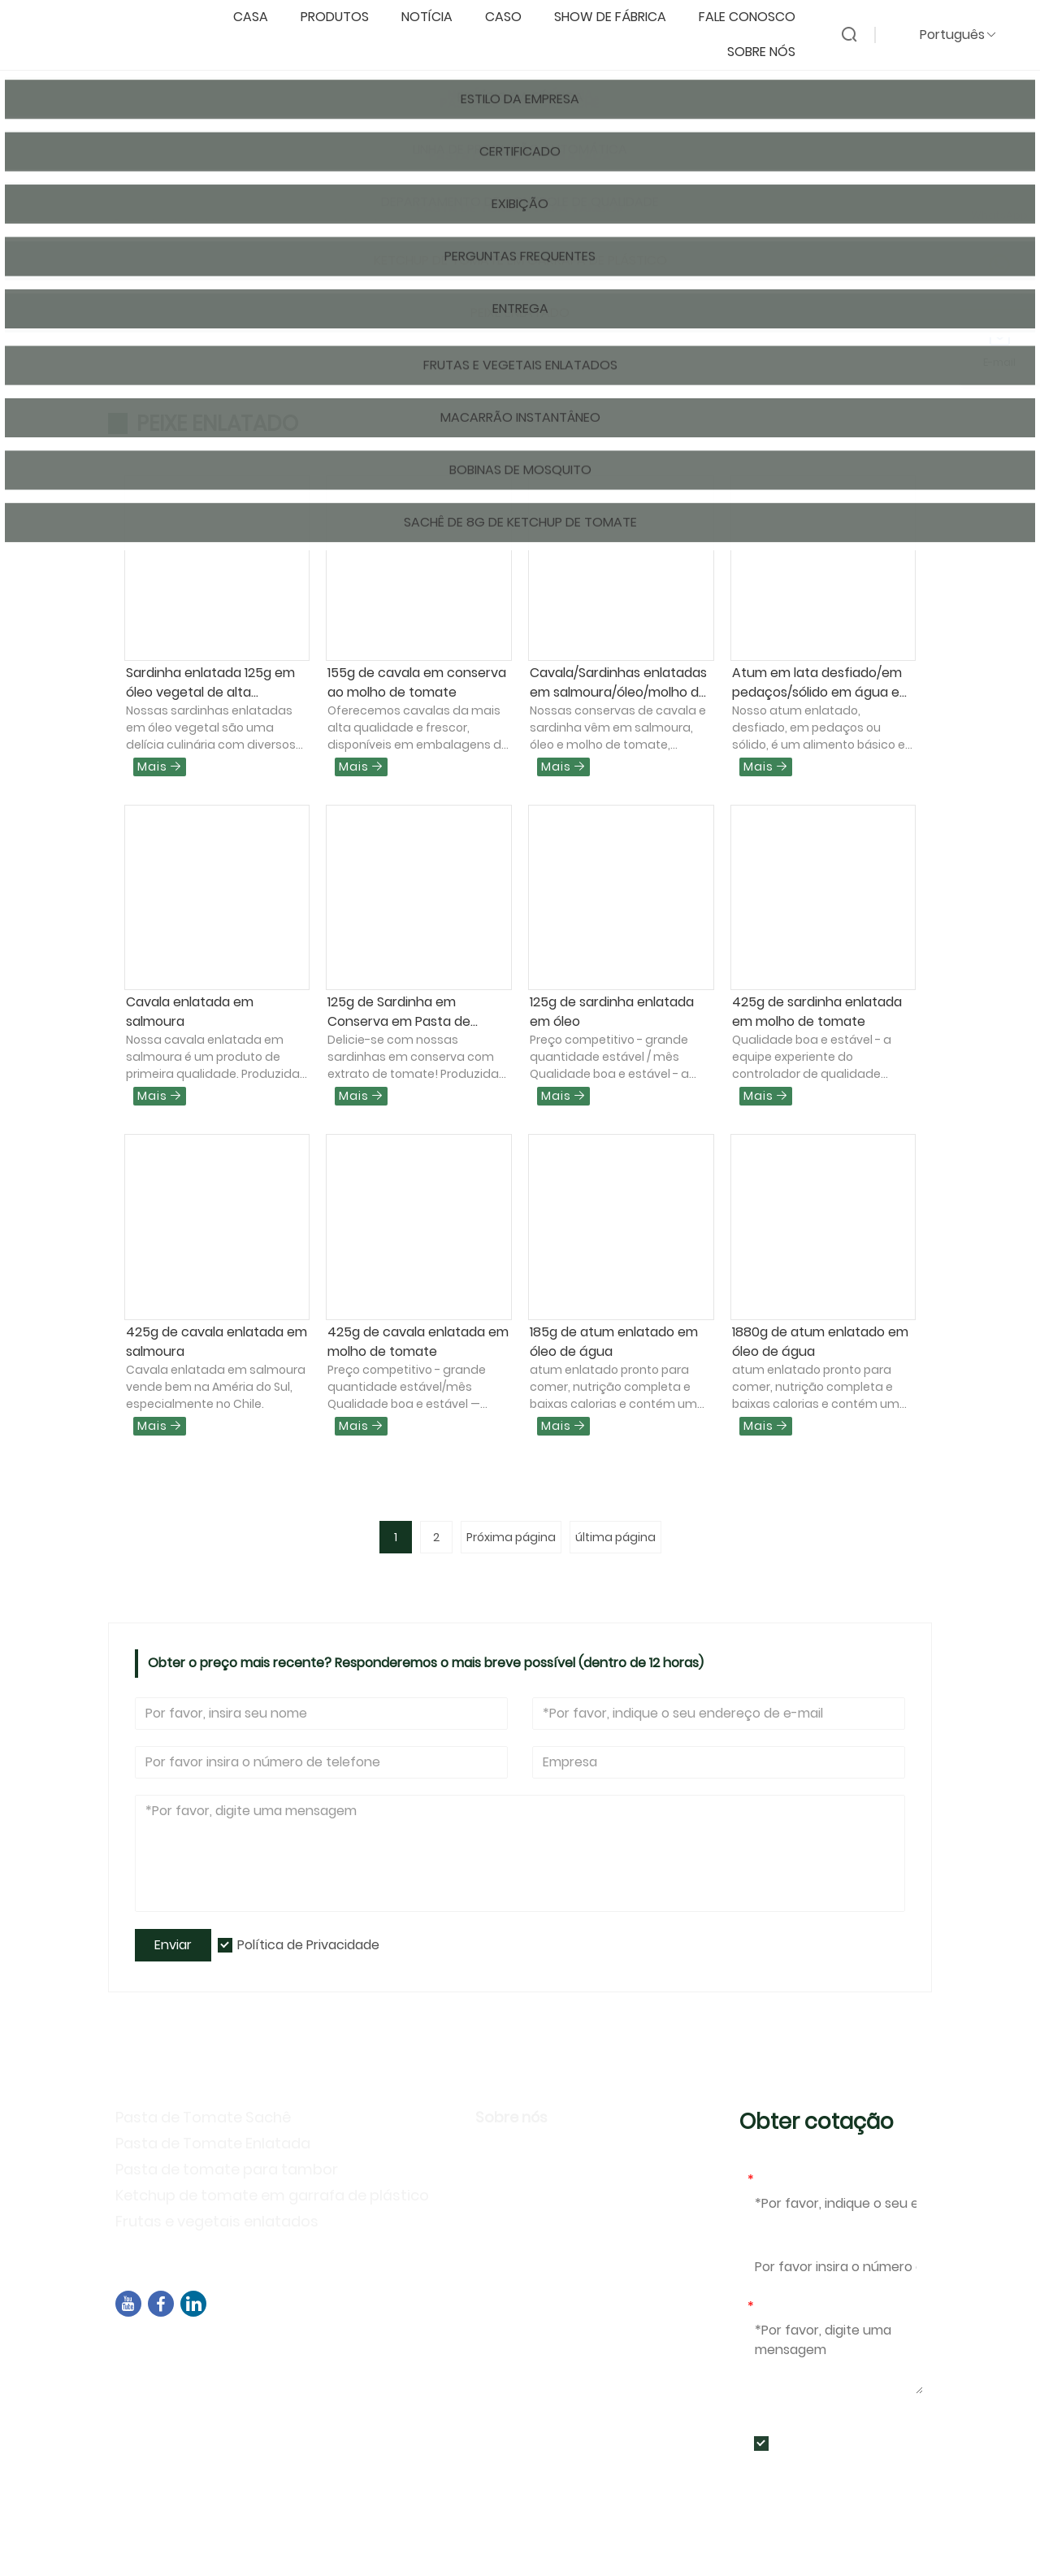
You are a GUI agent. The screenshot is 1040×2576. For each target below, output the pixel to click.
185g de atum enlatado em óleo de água (614, 1342)
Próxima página (511, 1537)
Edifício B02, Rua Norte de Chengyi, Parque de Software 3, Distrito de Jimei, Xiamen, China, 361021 (417, 2357)
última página (615, 1537)
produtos (343, 17)
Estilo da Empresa (539, 2175)
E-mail (771, 2179)
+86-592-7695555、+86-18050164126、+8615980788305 (316, 2407)
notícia (435, 17)
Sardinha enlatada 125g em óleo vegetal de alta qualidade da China (210, 682)
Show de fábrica (618, 17)
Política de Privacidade (308, 1944)
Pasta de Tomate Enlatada (212, 2143)
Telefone (776, 2243)
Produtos (250, 224)
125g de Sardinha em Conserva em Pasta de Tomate (398, 1012)
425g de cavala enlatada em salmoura (216, 1342)
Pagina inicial (168, 224)
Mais (159, 766)
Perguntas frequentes (554, 2245)
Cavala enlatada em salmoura (190, 1012)
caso (511, 17)
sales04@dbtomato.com (217, 2387)
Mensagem (787, 2306)
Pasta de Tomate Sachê (203, 2117)
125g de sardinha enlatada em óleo (612, 1012)
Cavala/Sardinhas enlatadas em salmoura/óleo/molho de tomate (618, 682)
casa (258, 17)
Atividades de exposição (564, 2222)
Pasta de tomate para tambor (226, 2169)
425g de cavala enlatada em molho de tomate (418, 1342)
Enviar (173, 1944)
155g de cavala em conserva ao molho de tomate (416, 682)
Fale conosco (755, 17)
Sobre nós (769, 52)
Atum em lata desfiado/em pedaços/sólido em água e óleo (817, 682)
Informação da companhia (574, 2151)
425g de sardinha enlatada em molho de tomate (817, 1012)
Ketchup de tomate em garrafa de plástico (272, 2195)
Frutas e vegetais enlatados (216, 2221)
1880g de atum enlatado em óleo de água (820, 1342)
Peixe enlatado (338, 224)
